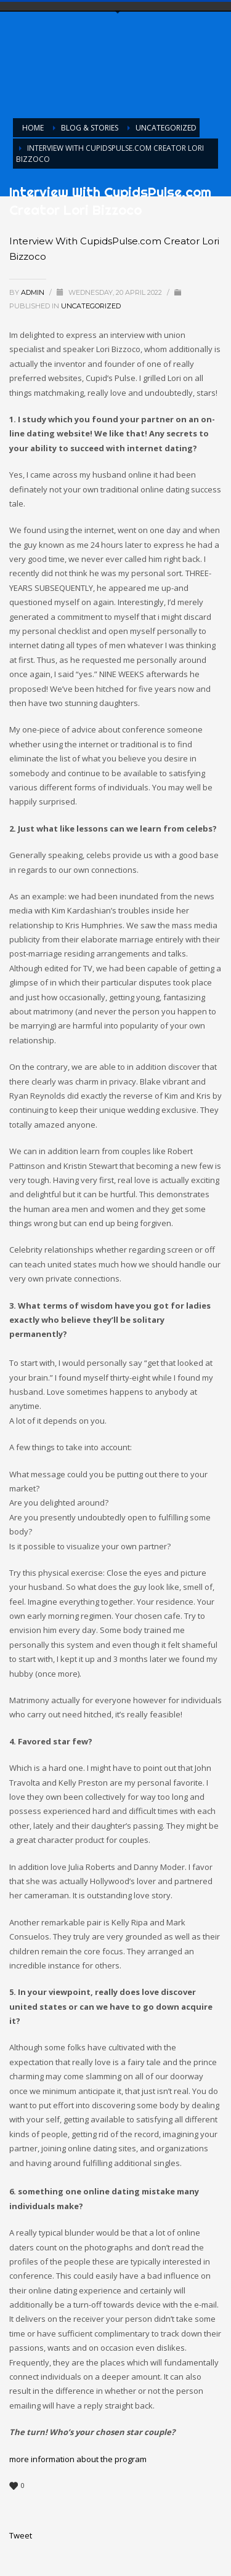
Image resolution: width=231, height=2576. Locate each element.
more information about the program (78, 2459)
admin (33, 292)
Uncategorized (91, 306)
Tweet (20, 2535)
